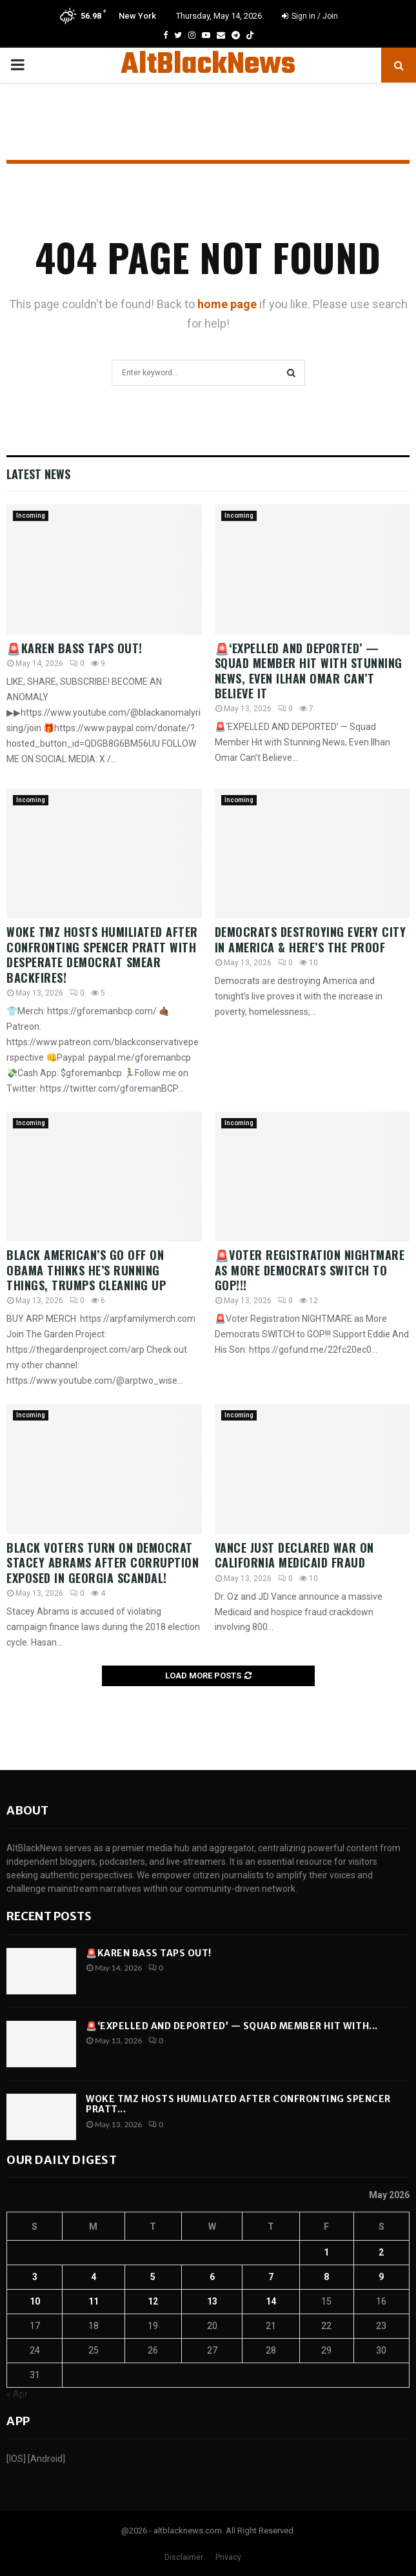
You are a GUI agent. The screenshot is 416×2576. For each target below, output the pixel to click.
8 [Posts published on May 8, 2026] (326, 2277)
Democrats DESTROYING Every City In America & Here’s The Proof (310, 939)
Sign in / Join (310, 16)
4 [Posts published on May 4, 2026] (93, 2277)
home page (227, 304)
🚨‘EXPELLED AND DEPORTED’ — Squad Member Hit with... (232, 2026)
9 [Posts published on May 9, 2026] (381, 2277)
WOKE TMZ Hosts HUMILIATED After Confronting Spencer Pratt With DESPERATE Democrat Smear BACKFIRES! (102, 954)
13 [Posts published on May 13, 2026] (212, 2301)
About (27, 1810)
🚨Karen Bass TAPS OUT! (74, 648)
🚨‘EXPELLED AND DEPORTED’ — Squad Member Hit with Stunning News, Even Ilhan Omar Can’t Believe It (308, 671)
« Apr (17, 2394)
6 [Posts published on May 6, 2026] (212, 2277)
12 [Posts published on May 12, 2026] (153, 2301)
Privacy (228, 2557)
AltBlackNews (208, 65)
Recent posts (49, 1916)
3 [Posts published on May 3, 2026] (34, 2277)
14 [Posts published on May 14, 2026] (271, 2301)
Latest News (38, 474)
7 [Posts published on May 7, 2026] (270, 2277)
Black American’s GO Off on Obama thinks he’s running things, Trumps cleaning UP (86, 1269)
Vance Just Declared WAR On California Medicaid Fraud (294, 1555)
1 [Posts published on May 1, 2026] (326, 2252)
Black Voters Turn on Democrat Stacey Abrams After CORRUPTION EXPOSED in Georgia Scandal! (102, 1562)
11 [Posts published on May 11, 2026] (93, 2301)
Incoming (30, 515)
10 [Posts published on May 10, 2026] (35, 2301)
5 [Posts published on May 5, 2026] (152, 2277)
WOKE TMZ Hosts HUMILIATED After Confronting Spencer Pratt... (238, 2104)
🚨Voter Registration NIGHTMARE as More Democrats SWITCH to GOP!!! (310, 1269)
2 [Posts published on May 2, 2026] (381, 2252)
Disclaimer (183, 2557)
